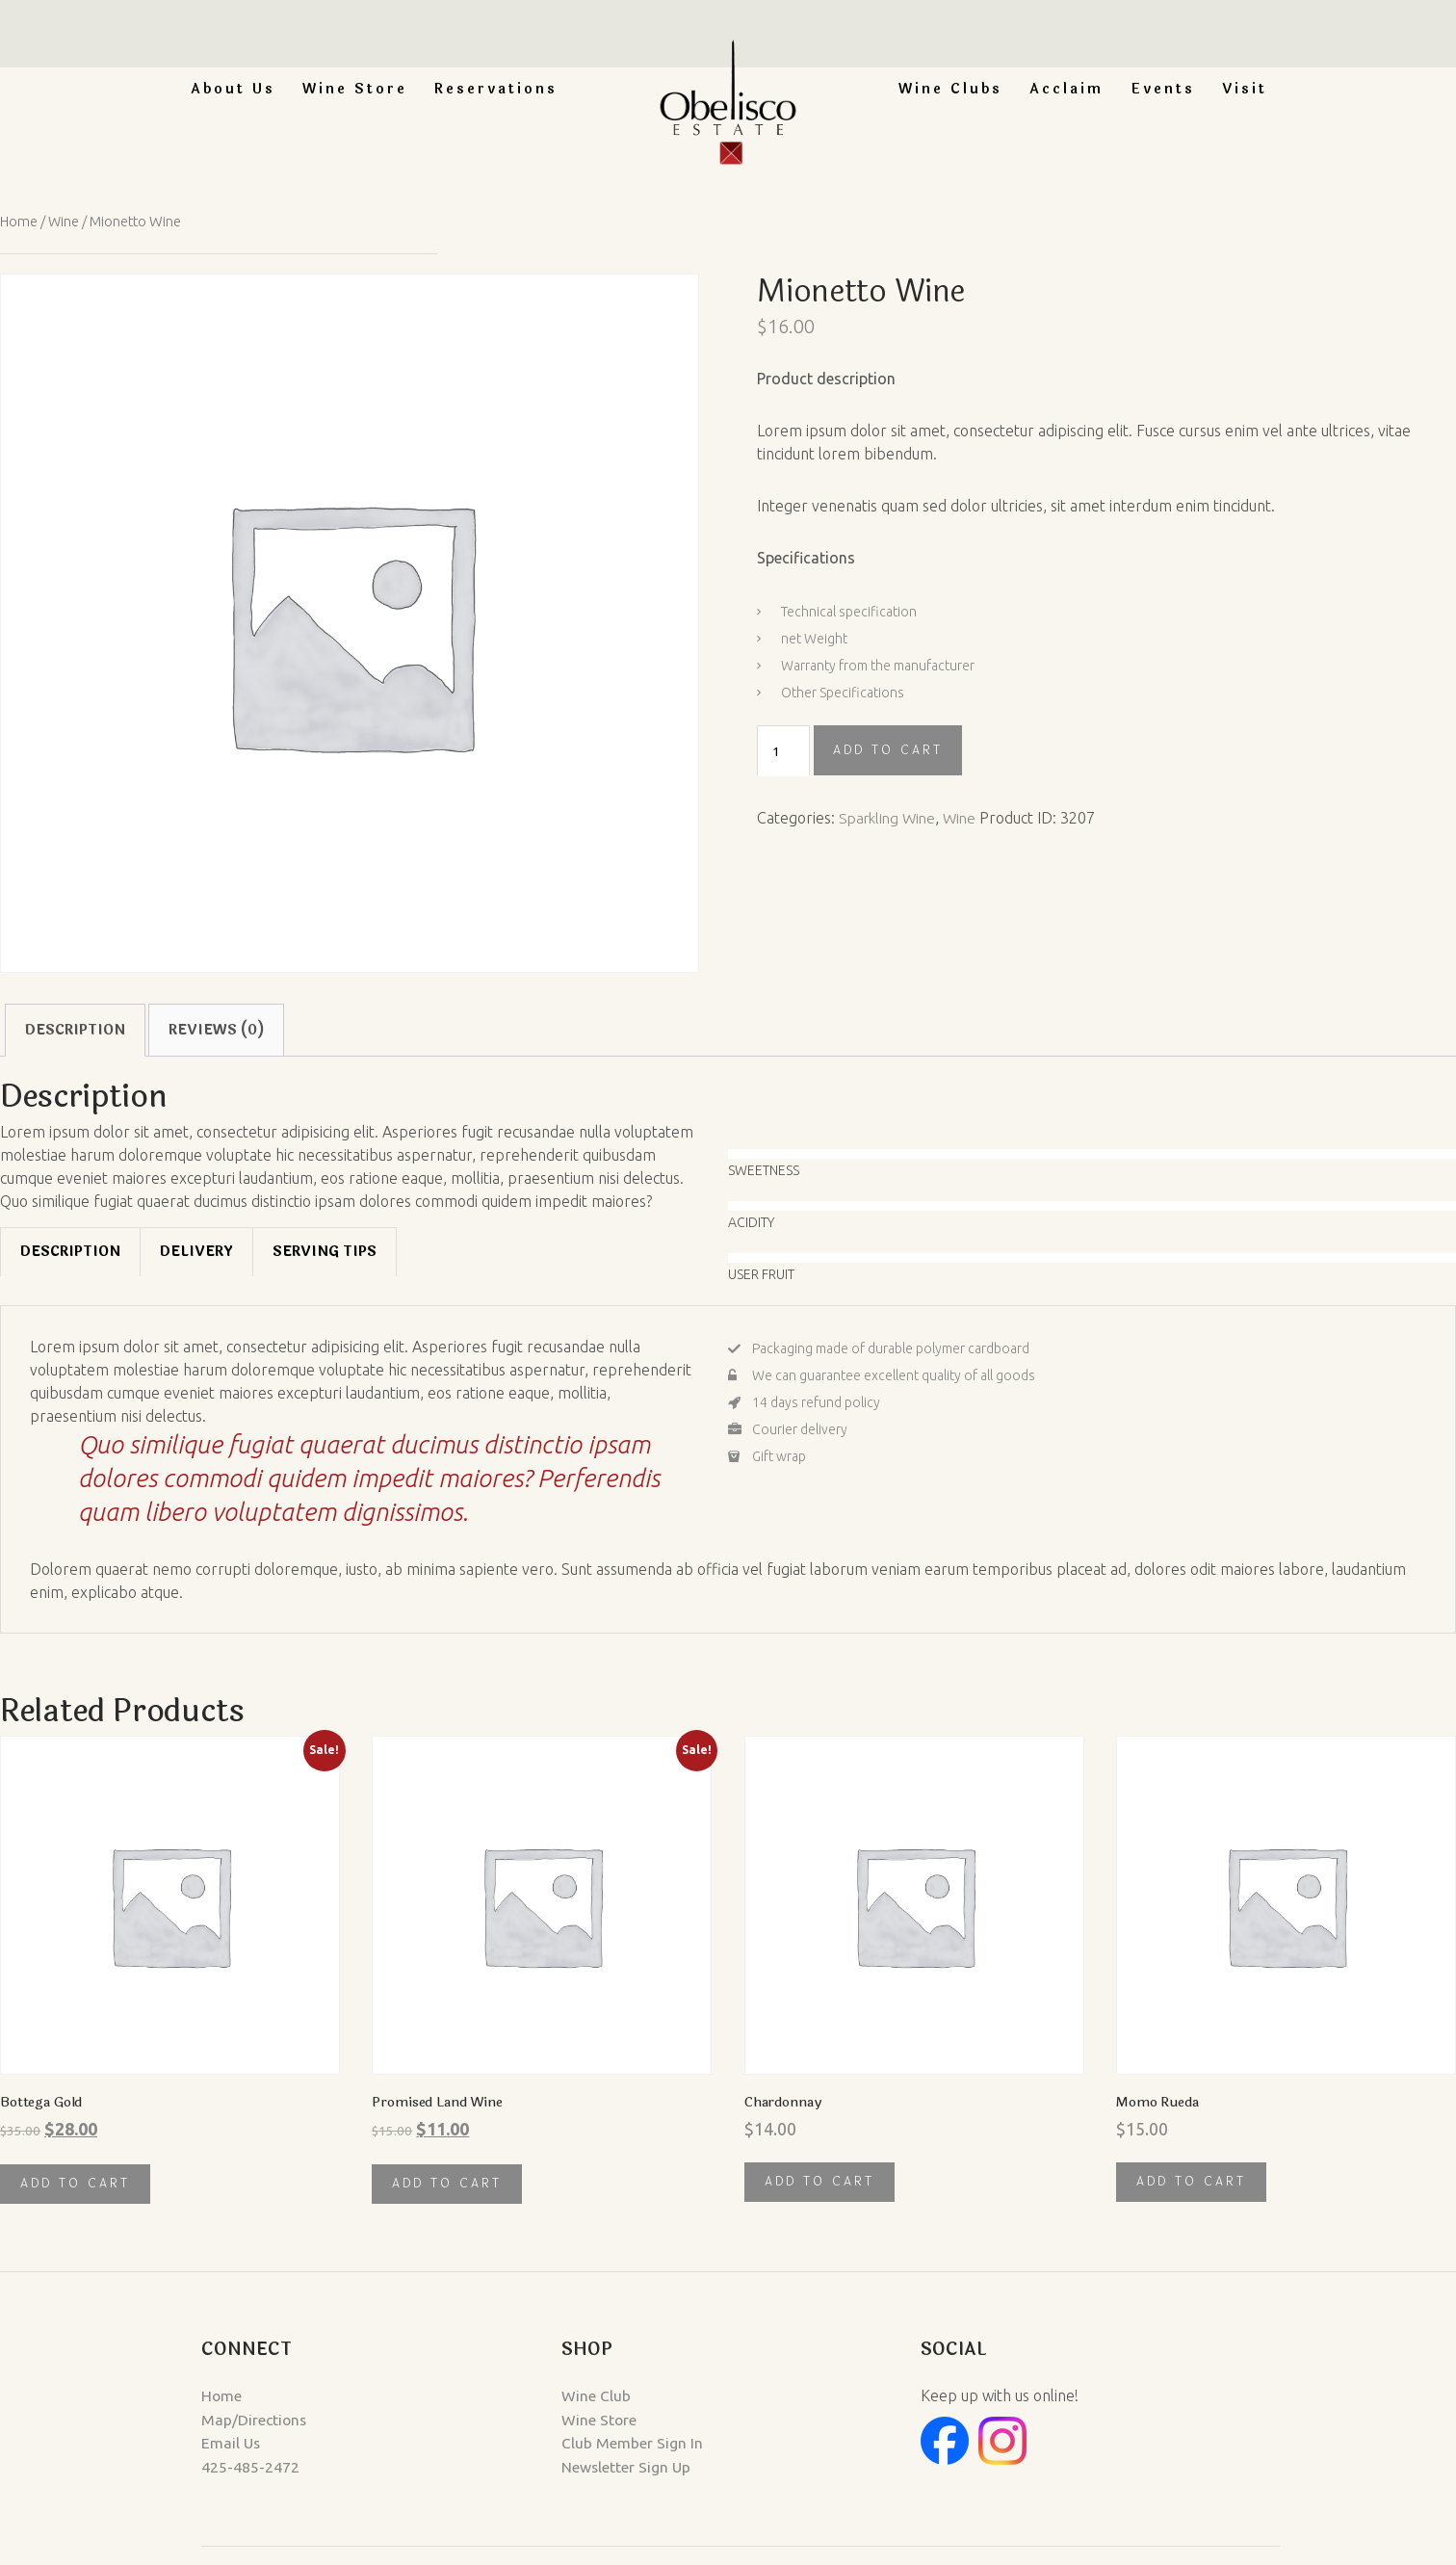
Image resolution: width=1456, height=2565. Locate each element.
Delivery (196, 1252)
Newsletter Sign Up (603, 2464)
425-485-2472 (180, 2464)
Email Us (161, 2441)
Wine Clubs (950, 89)
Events (1163, 89)
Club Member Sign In (609, 2441)
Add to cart (888, 749)
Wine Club (573, 2395)
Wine (65, 221)
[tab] (70, 1251)
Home (19, 221)
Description (70, 1252)
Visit (1244, 89)
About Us (233, 89)
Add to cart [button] (75, 2183)
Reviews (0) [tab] (216, 1029)
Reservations (496, 89)
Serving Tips (325, 1252)
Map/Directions (185, 2418)
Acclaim (1066, 89)
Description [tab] (75, 1029)
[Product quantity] (783, 750)
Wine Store (354, 89)
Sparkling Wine (890, 816)
